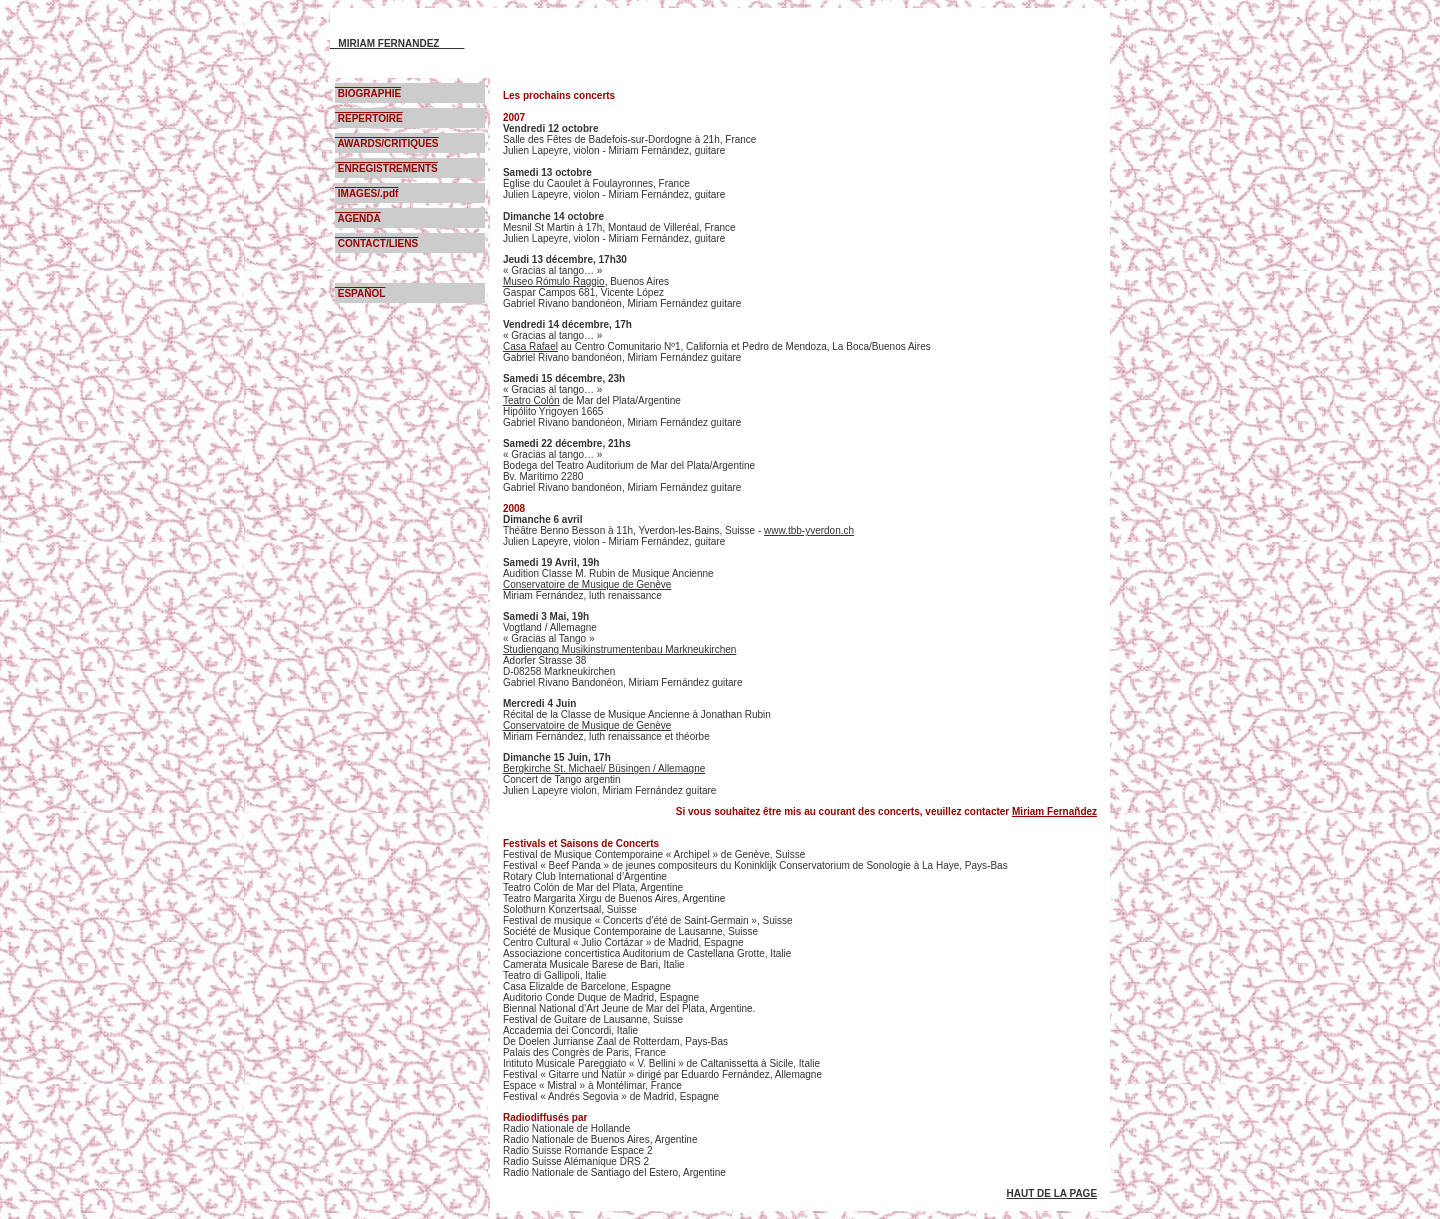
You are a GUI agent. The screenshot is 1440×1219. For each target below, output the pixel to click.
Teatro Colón (531, 400)
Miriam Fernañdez (1054, 811)
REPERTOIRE (369, 118)
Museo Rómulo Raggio (554, 281)
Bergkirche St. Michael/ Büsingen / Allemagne (604, 768)
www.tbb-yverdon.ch (809, 530)
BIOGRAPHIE (368, 93)
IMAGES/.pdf (366, 193)
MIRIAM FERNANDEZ (397, 43)
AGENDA (358, 218)
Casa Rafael (530, 346)
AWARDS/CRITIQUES (387, 143)
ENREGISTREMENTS (386, 168)
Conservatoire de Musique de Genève (587, 584)
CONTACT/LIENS (376, 243)
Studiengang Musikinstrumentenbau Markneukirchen (619, 649)
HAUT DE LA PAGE (1052, 1193)
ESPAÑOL (360, 293)
